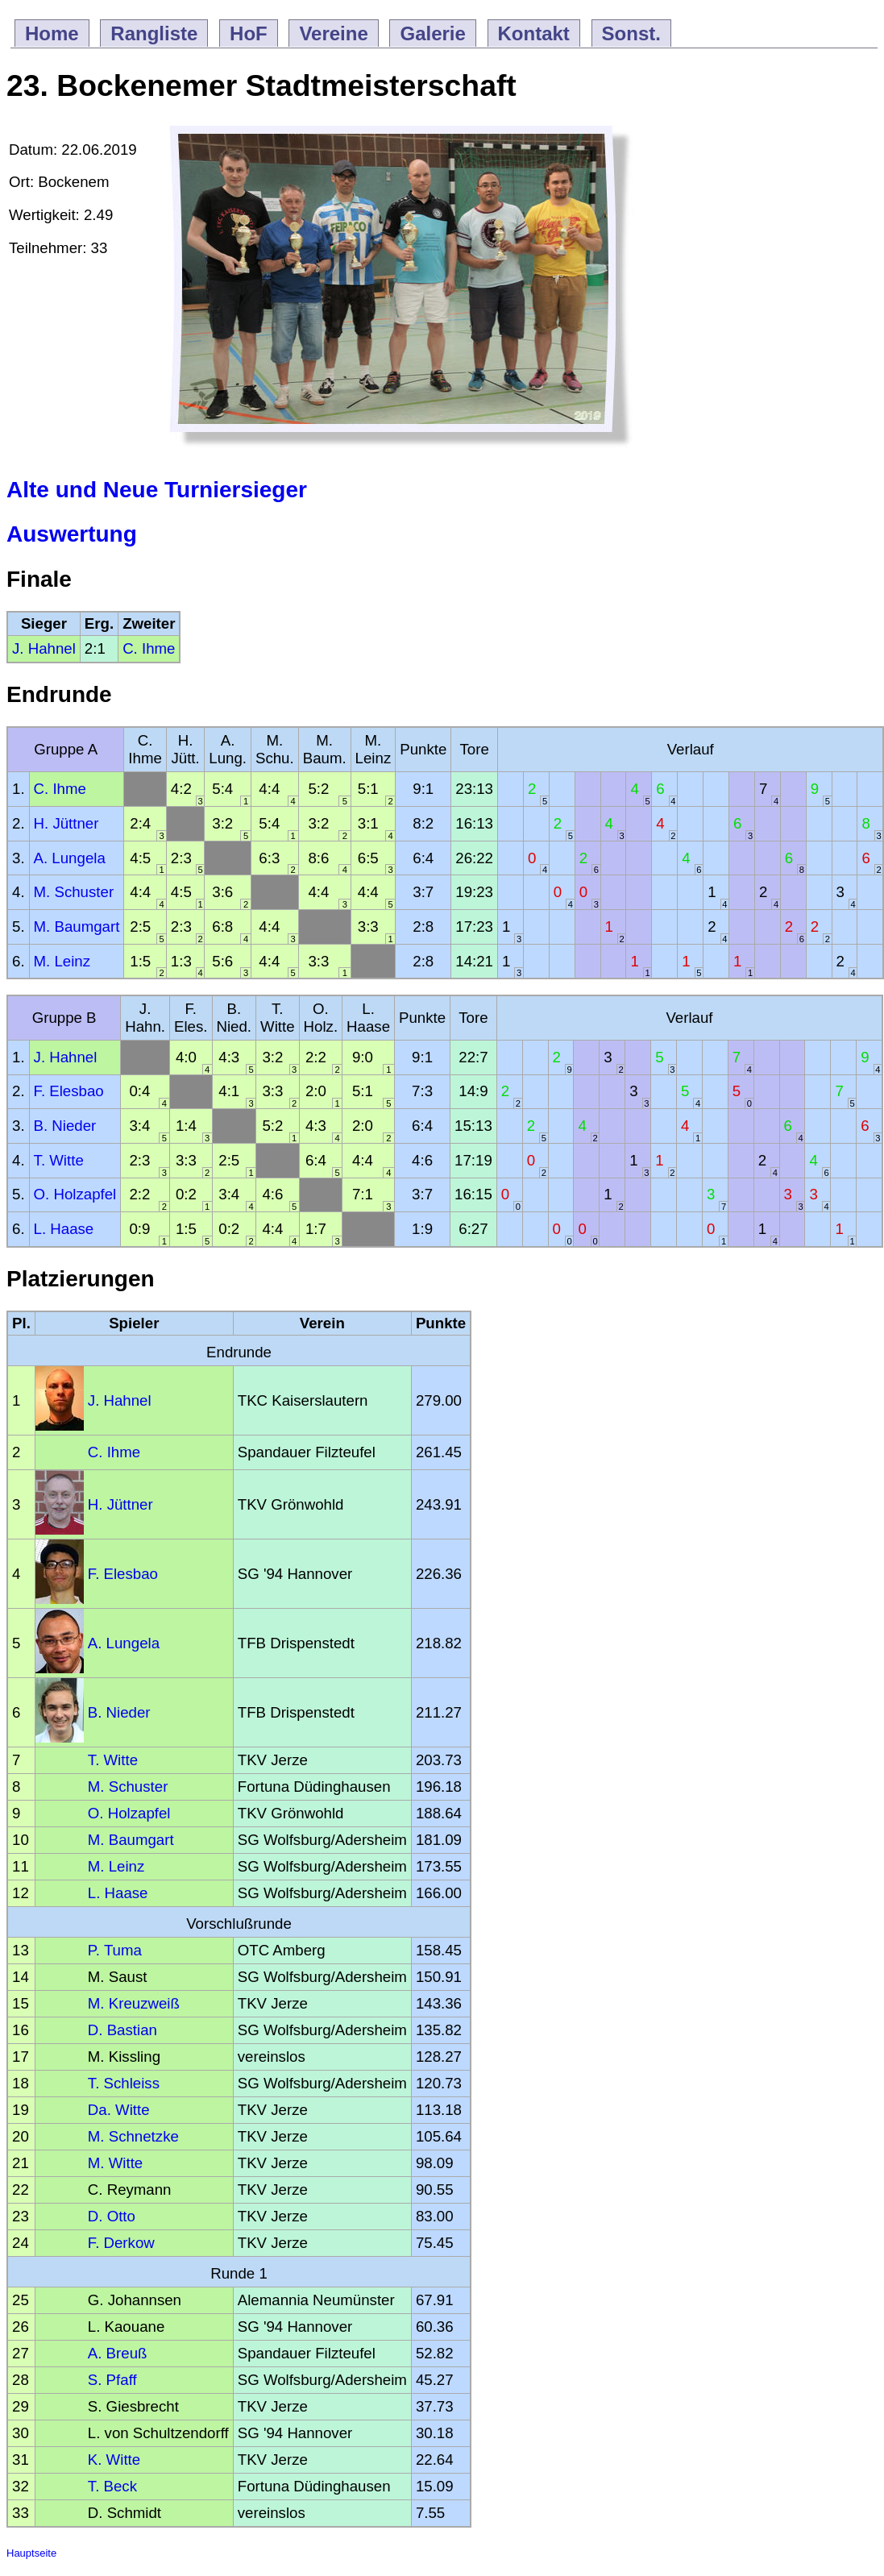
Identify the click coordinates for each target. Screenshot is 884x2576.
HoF (249, 33)
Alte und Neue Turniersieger (156, 489)
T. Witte (59, 1160)
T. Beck (112, 2486)
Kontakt (534, 33)
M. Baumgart (77, 926)
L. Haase (64, 1228)
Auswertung (71, 533)
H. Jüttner (66, 823)
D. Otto (111, 2216)
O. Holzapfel (75, 1194)
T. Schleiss (124, 2083)
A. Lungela (70, 858)
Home (52, 33)
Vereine (333, 33)
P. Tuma (115, 1950)
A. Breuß (117, 2353)
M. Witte (115, 2162)
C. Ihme (148, 648)
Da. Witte (119, 2109)
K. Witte (114, 2459)
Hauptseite (31, 2553)
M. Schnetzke (133, 2136)
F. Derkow (121, 2242)
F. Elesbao (69, 1090)
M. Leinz (62, 961)
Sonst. (631, 33)
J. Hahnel (44, 648)
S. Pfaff (112, 2379)
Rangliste (153, 33)
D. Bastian (122, 2029)
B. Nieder (65, 1125)
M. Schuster (74, 891)
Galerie (432, 33)
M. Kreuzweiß (134, 2003)
